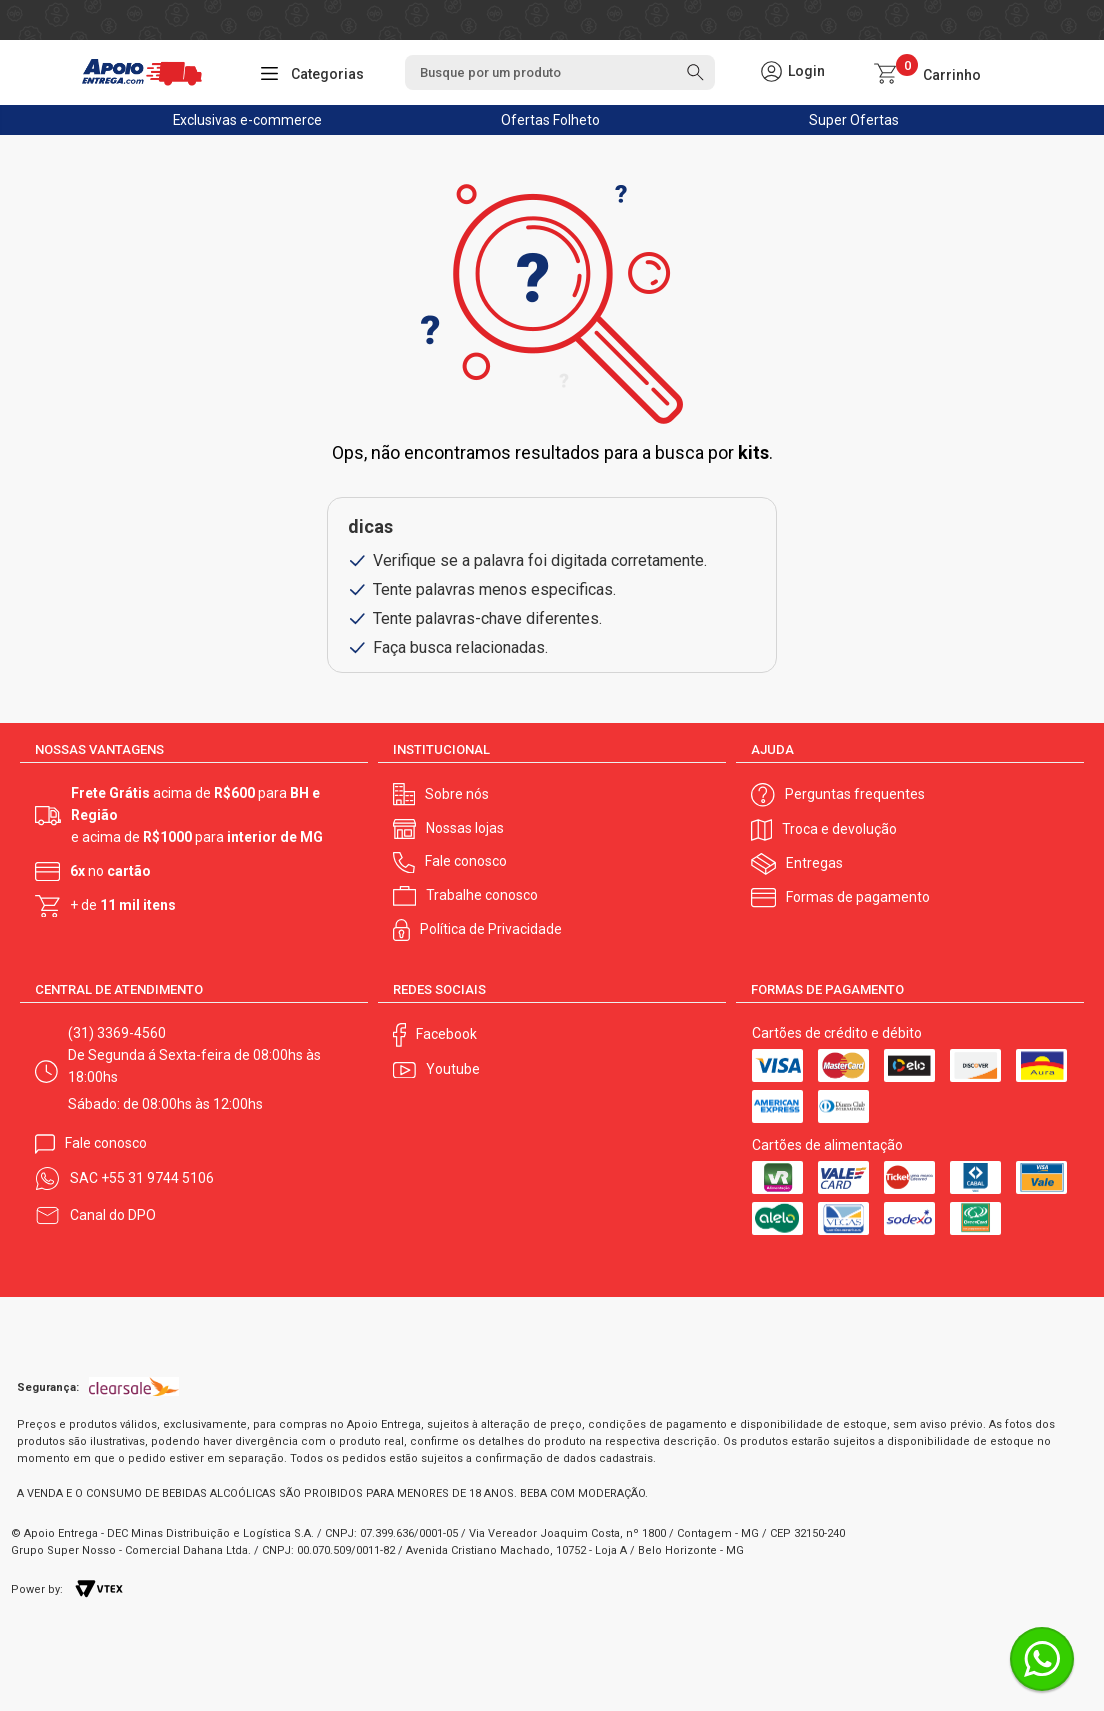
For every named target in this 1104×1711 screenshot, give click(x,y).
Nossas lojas (465, 828)
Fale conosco (466, 861)
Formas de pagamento (858, 897)
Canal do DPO (113, 1215)
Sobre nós (457, 794)
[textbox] (559, 72)
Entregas (814, 863)
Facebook (446, 1034)
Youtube (453, 1069)
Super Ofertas (854, 120)
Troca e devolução (839, 829)
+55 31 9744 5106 (157, 1178)
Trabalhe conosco (482, 895)
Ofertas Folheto (550, 120)
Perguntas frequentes (855, 794)
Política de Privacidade (491, 929)
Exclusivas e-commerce (247, 120)
